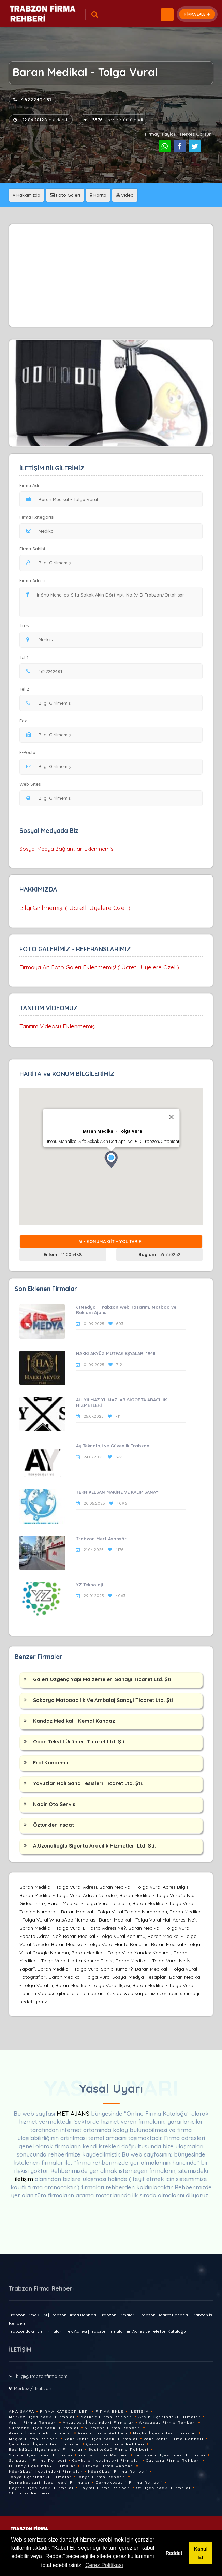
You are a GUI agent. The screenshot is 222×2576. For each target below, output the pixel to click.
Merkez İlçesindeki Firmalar (42, 2417)
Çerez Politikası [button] (104, 2565)
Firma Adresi (32, 580)
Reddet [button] (174, 2553)
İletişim (139, 2411)
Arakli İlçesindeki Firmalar (40, 2433)
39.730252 (159, 1254)
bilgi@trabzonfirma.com (42, 2376)
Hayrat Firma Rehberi (105, 2488)
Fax (27, 720)
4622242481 (32, 100)
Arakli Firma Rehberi (103, 2433)
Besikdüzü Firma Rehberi (118, 2449)
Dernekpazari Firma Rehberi (129, 2482)
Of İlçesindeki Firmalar (163, 2488)
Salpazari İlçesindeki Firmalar (170, 2455)
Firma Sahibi (32, 548)
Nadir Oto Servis (54, 1804)
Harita (98, 195)
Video (125, 195)
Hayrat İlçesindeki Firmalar (41, 2488)
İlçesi (26, 625)
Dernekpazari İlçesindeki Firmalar (49, 2482)
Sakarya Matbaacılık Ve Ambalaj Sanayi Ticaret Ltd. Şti (103, 1700)
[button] (111, 1159)
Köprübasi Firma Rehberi (118, 2471)
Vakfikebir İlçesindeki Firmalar (101, 2439)
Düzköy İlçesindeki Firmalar (42, 2466)
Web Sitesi (30, 784)
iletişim (24, 2178)
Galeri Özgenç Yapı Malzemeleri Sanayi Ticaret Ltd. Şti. (103, 1679)
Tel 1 (26, 657)
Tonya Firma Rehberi (101, 2477)
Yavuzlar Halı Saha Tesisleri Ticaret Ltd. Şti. (88, 1783)
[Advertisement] (111, 275)
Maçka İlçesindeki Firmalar (165, 2433)
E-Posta (27, 752)
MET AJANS (74, 2113)
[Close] (171, 1117)
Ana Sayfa (21, 2411)
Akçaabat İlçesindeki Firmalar (98, 2422)
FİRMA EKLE (197, 14)
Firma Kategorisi (36, 517)
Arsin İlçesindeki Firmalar (169, 2417)
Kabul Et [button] (201, 2553)
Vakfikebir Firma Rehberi (174, 2439)
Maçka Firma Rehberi (34, 2439)
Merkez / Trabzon (32, 2388)
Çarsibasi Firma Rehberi (115, 2444)
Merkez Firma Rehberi (106, 2417)
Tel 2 (26, 689)
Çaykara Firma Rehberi (173, 2460)
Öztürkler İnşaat (53, 1825)
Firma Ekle (109, 2411)
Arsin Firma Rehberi (33, 2422)
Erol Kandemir (51, 1762)
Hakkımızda (26, 195)
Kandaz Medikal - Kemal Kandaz (74, 1721)
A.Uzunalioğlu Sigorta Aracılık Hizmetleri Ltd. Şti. (94, 1845)
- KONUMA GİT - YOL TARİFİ (111, 1241)
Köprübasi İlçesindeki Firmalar (46, 2471)
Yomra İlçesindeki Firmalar (41, 2455)
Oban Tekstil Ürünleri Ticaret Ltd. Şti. (79, 1741)
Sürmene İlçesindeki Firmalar (44, 2428)
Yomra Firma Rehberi (103, 2455)
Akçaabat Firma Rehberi (167, 2422)
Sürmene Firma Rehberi (113, 2428)
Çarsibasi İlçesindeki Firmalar (45, 2444)
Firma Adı (29, 485)
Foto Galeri (65, 195)
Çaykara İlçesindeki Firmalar (106, 2460)
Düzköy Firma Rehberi (107, 2466)
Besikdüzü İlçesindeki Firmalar (46, 2449)
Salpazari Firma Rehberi (38, 2460)
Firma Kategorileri (65, 2411)
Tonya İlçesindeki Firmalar (40, 2477)
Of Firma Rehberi (29, 2493)
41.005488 (63, 1254)
